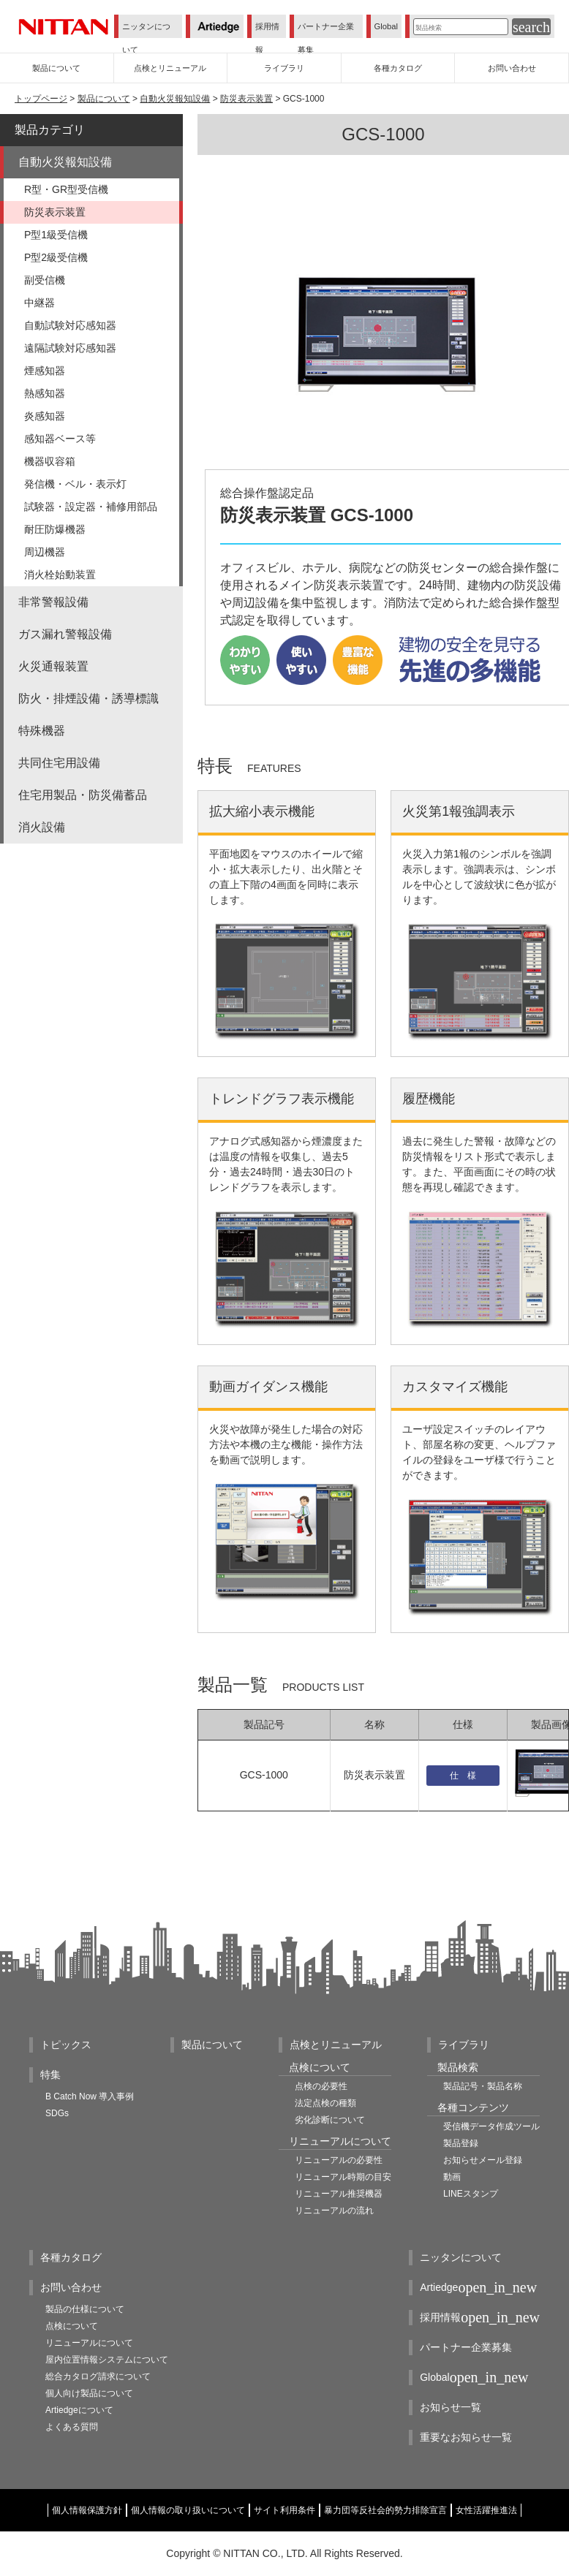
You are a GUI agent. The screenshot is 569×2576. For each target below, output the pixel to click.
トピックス (65, 2044)
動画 (452, 2177)
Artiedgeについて (79, 2410)
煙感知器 (44, 370)
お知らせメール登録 (482, 2160)
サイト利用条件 (284, 2510)
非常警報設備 (53, 602)
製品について (104, 99)
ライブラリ (463, 2044)
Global (386, 26)
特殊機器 (41, 730)
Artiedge (478, 2287)
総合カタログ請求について (98, 2376)
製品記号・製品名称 (482, 2086)
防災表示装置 (246, 99)
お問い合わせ (71, 2287)
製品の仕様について (84, 2309)
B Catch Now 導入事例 (89, 2096)
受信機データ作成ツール (491, 2126)
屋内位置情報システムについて (106, 2360)
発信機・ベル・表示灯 (75, 484)
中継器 (39, 302)
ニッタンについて (146, 38)
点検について (71, 2326)
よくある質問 (71, 2427)
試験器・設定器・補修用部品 (90, 506)
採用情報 (267, 38)
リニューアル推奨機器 (339, 2194)
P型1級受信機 (56, 234)
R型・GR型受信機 (66, 189)
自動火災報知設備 (175, 99)
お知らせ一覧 (450, 2407)
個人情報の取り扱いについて (188, 2510)
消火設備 (41, 827)
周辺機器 (44, 552)
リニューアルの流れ (334, 2210)
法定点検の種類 (325, 2103)
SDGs (57, 2113)
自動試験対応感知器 (70, 325)
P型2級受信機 (56, 257)
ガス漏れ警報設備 (65, 634)
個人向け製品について (89, 2393)
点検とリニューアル (336, 2044)
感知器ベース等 (60, 438)
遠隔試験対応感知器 (70, 348)
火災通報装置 (53, 666)
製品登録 (460, 2143)
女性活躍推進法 (486, 2510)
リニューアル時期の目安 (343, 2177)
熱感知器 (44, 393)
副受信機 (44, 280)
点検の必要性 (321, 2086)
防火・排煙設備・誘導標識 (88, 698)
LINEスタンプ (470, 2194)
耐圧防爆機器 (55, 529)
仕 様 (463, 1775)
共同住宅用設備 (59, 763)
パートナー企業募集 (326, 38)
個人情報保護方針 (87, 2510)
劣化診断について (330, 2120)
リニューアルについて (89, 2343)
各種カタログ (71, 2257)
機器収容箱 (49, 461)
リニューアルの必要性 (339, 2160)
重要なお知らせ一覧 (466, 2437)
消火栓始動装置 (60, 574)
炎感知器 (44, 416)
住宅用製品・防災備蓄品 (82, 795)
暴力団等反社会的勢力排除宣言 (385, 2510)
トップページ (41, 99)
